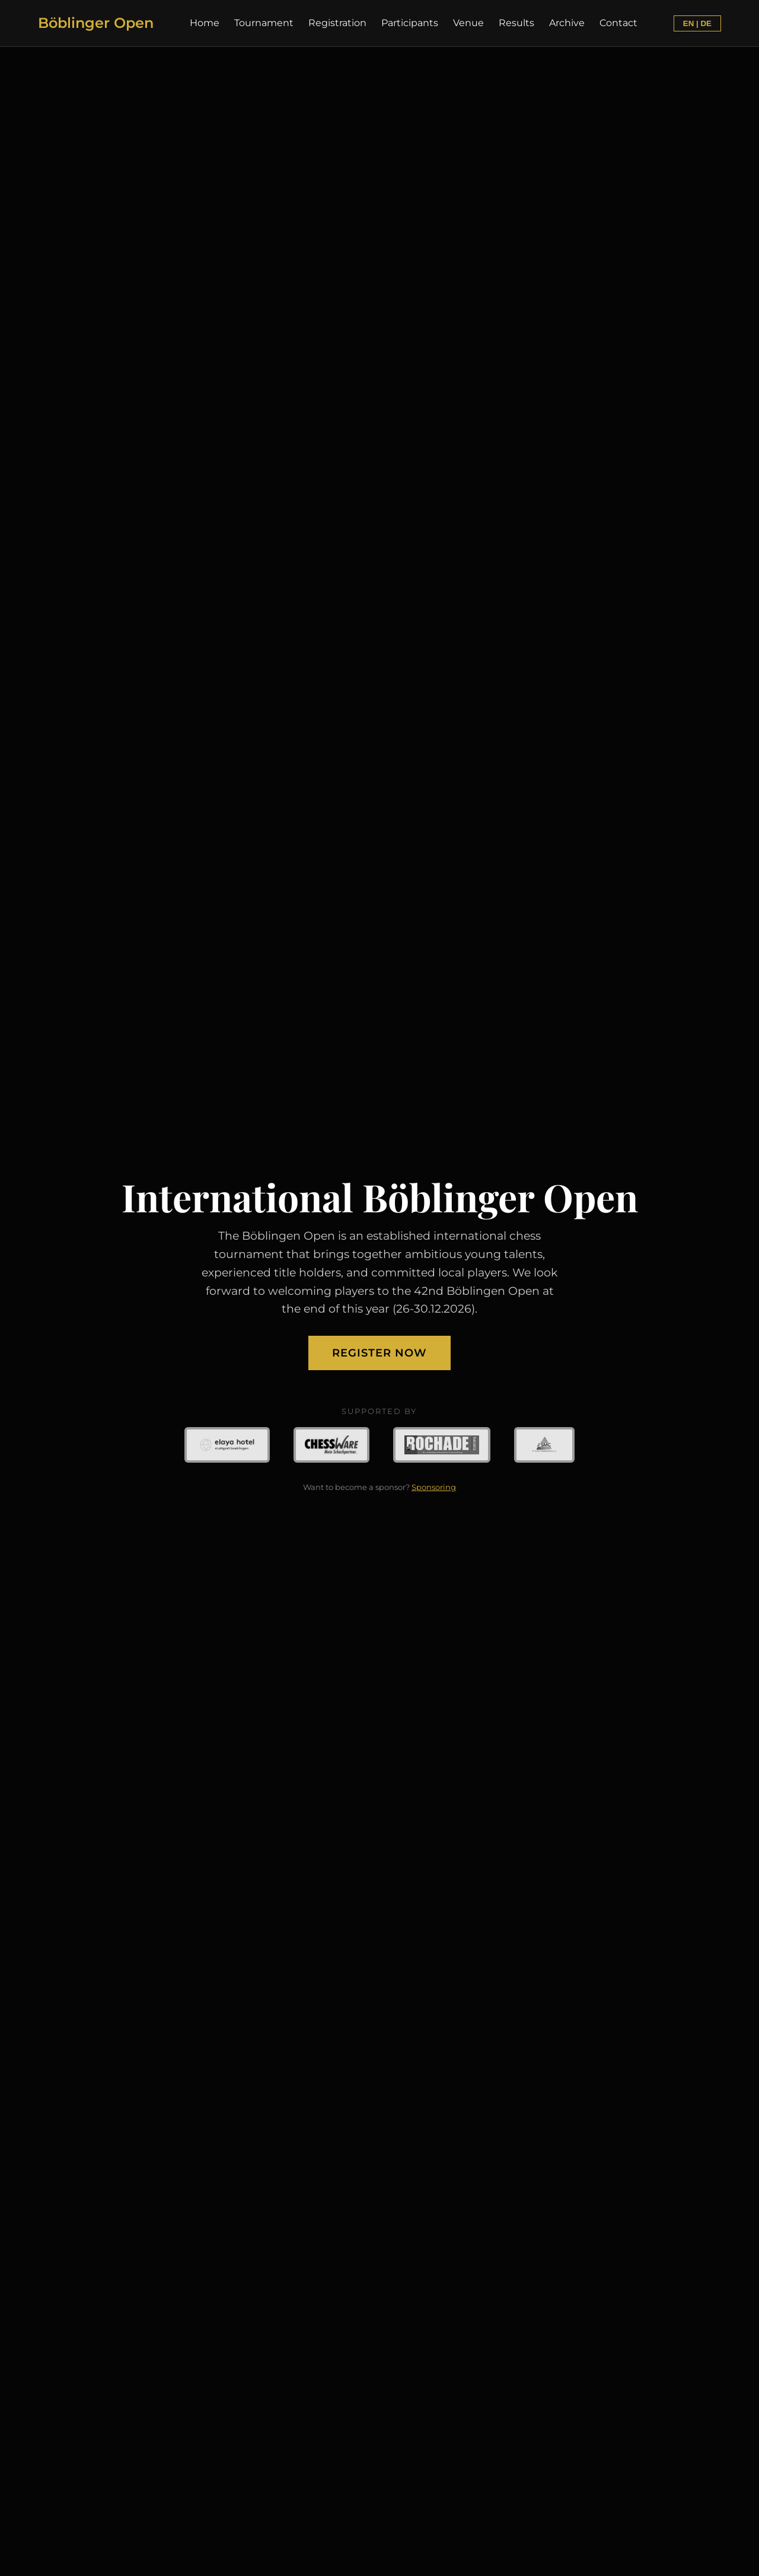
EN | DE (697, 23)
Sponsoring (434, 1487)
